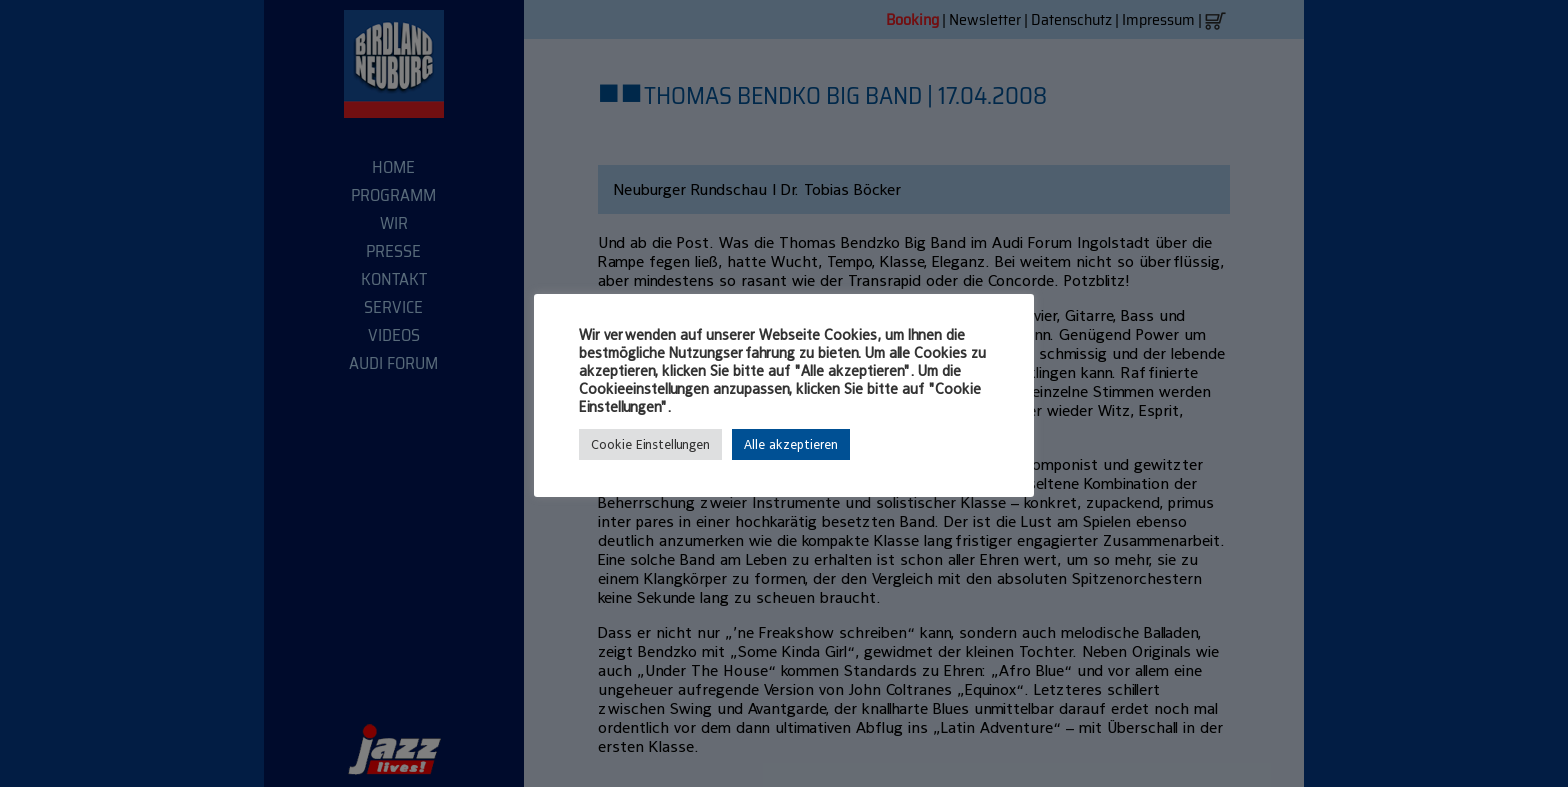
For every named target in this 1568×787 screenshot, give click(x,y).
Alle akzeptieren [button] (791, 444)
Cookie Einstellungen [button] (650, 444)
